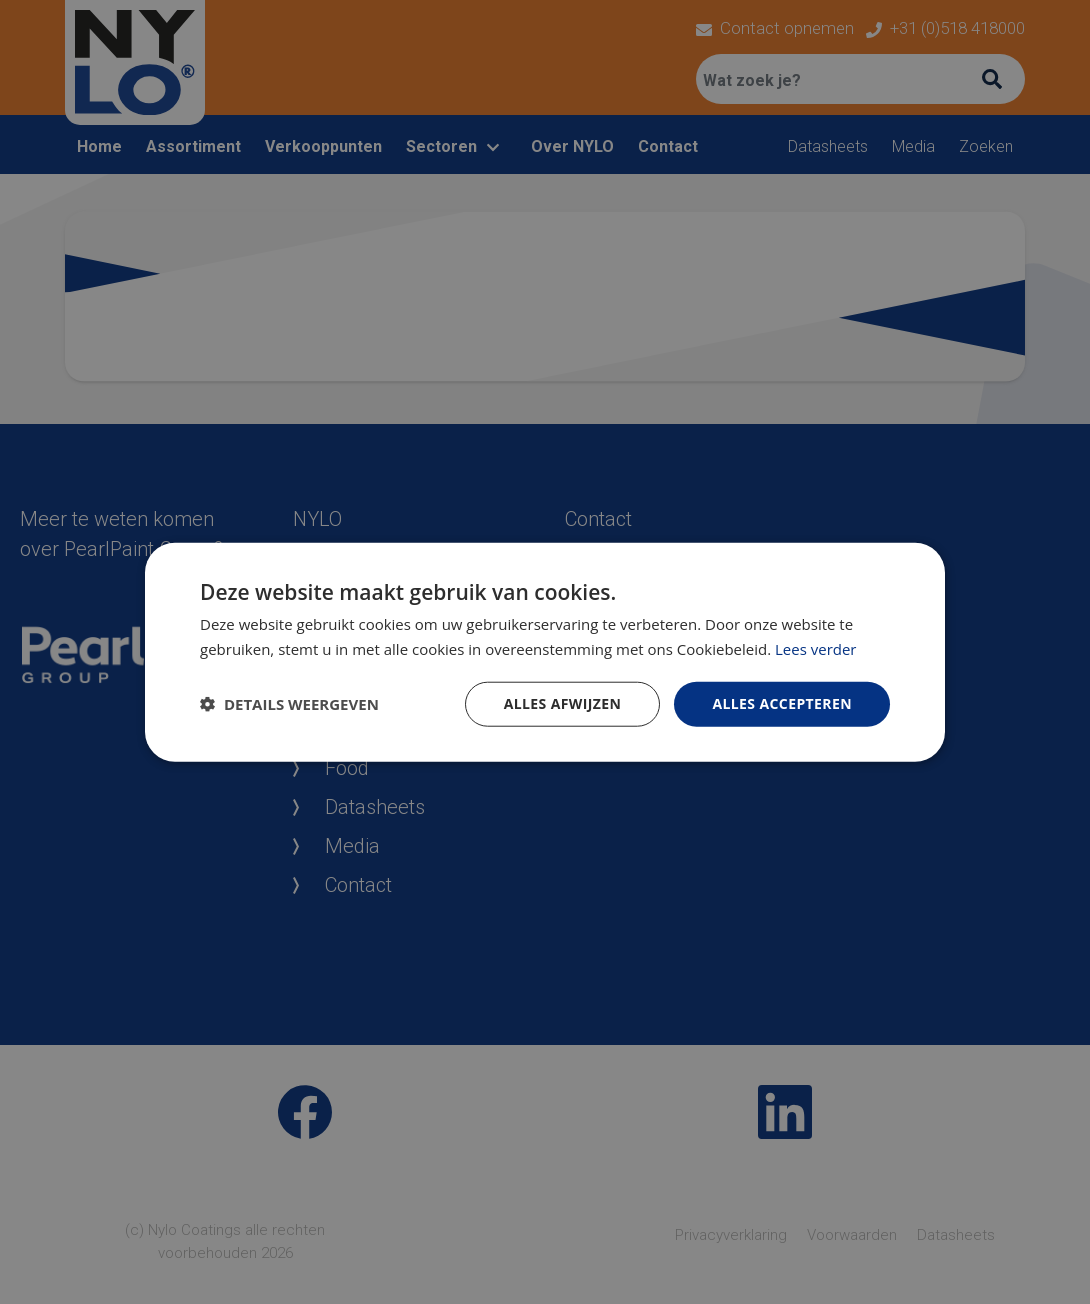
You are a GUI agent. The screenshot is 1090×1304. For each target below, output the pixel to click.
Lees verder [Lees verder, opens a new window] (816, 649)
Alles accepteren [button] (782, 703)
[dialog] (545, 652)
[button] (289, 704)
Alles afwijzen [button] (563, 703)
